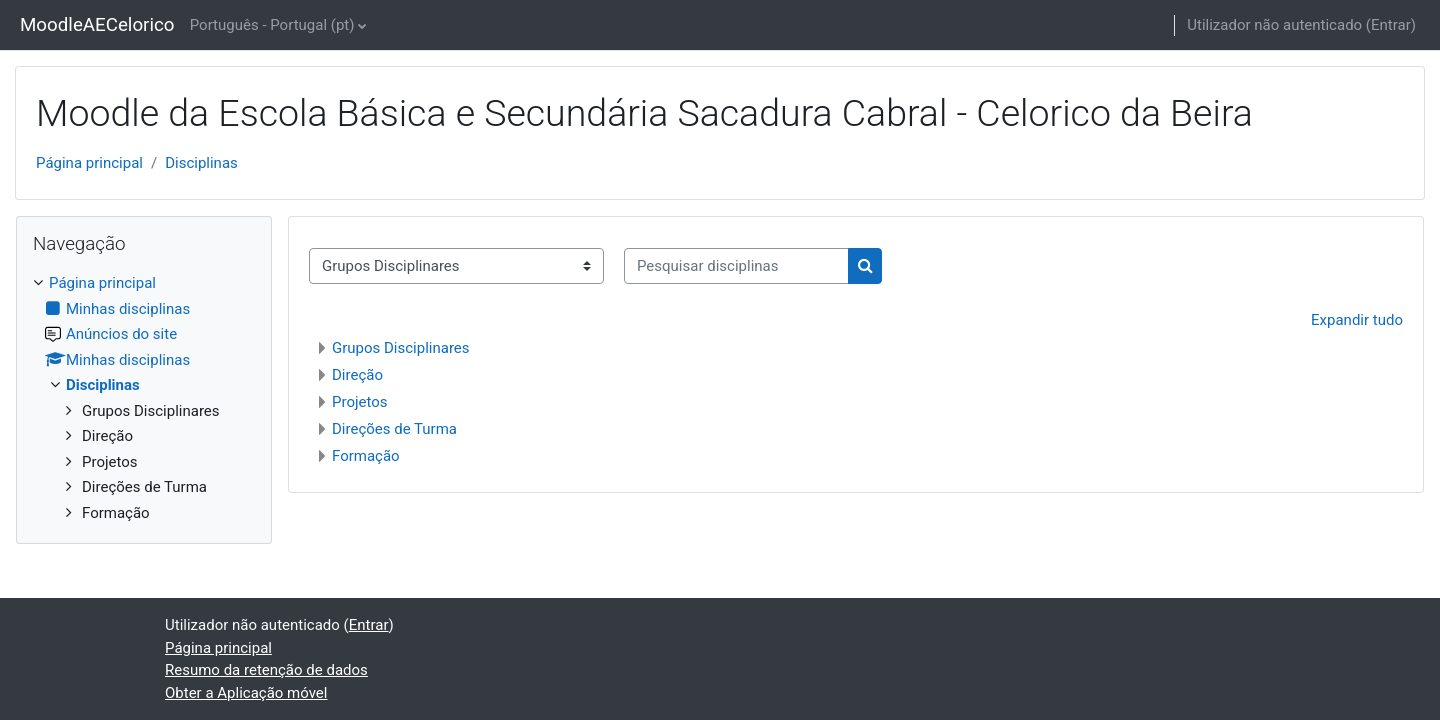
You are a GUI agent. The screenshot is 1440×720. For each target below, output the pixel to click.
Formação (366, 456)
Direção (357, 375)
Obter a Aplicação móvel (246, 693)
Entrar (1391, 25)
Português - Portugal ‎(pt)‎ (272, 25)
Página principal (89, 163)
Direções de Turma (394, 429)
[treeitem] (144, 398)
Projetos (360, 402)
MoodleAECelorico (97, 25)
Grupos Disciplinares (401, 348)
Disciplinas (201, 163)
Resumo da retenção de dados (266, 670)
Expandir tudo (1357, 320)
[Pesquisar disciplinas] (736, 266)
